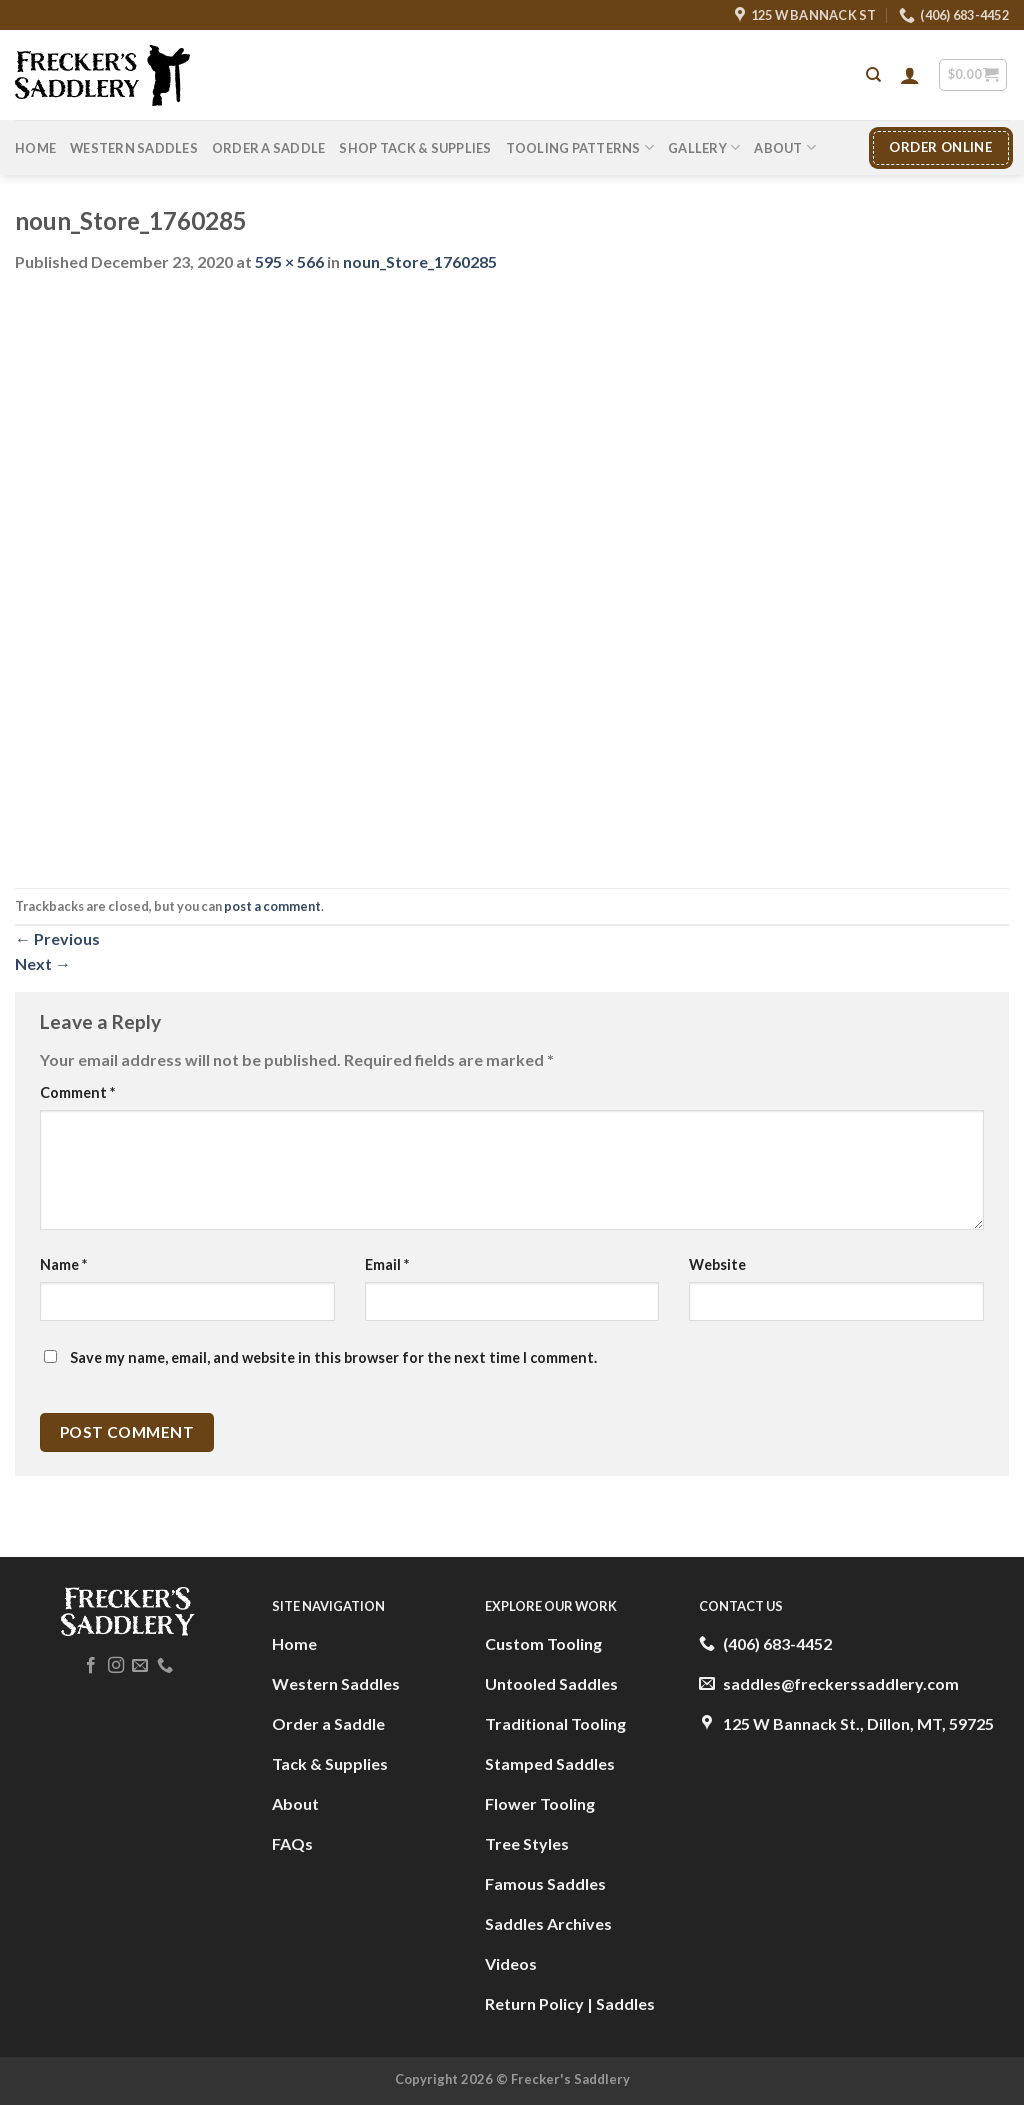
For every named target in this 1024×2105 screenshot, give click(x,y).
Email (387, 1264)
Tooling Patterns (580, 147)
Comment (77, 1092)
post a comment (272, 906)
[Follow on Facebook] (91, 1666)
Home (35, 148)
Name (63, 1264)
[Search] (873, 75)
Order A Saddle (269, 148)
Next (43, 963)
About (785, 147)
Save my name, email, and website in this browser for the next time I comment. (333, 1357)
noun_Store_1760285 (420, 261)
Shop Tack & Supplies (415, 148)
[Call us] (165, 1666)
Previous (57, 938)
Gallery (704, 147)
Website (717, 1264)
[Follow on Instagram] (116, 1666)
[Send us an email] (140, 1666)
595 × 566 (289, 261)
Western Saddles (134, 148)
